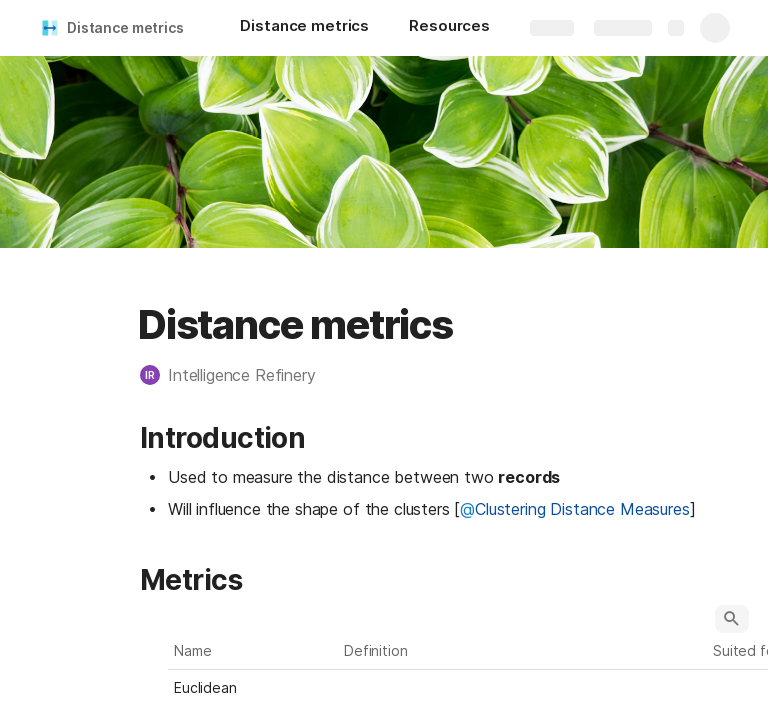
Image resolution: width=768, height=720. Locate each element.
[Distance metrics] (304, 28)
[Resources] (449, 28)
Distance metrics (125, 27)
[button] (238, 375)
